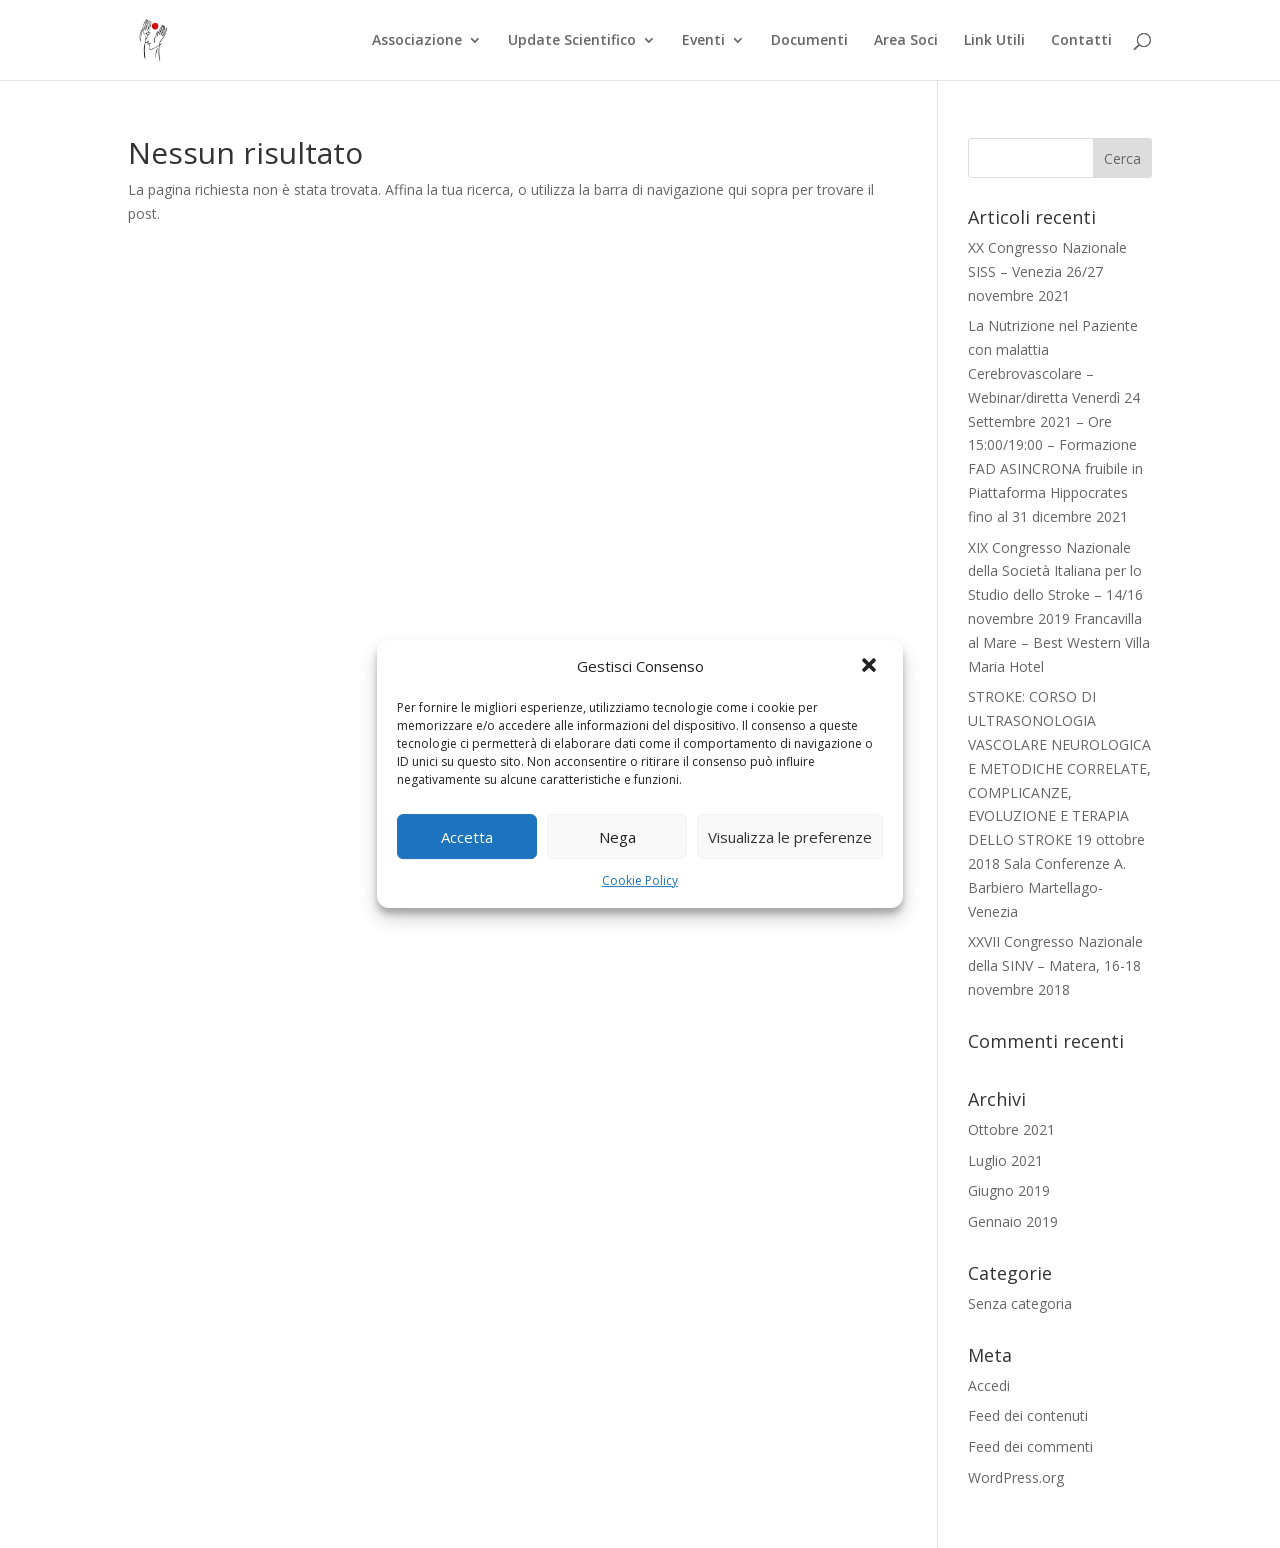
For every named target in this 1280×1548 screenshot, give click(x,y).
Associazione (417, 41)
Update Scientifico (572, 41)
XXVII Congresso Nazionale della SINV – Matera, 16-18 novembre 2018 (1055, 965)
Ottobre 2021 (1011, 1129)
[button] (871, 667)
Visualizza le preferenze (790, 837)
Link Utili (994, 41)
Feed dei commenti (1030, 1446)
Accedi (989, 1385)
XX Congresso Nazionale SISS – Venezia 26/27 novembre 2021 (1047, 271)
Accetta (467, 837)
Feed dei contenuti (1028, 1415)
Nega (617, 837)
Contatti (1081, 41)
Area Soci (906, 41)
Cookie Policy (640, 880)
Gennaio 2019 (1013, 1221)
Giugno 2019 (1009, 1190)
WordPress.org (1016, 1477)
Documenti (809, 41)
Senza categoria (1020, 1303)
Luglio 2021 (1005, 1160)
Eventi (703, 41)
